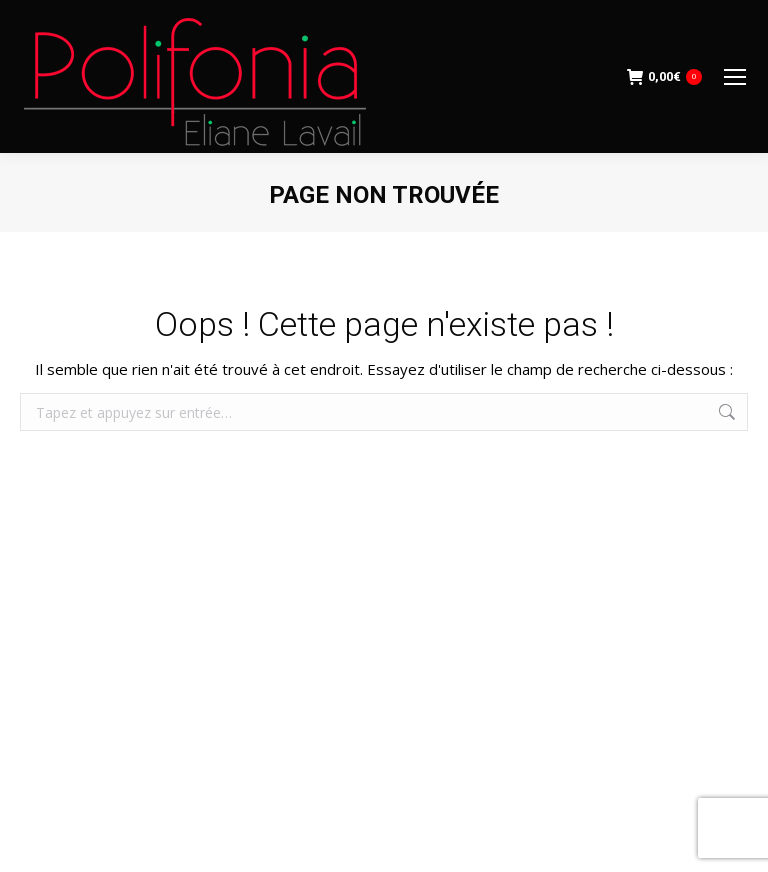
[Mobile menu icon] (735, 77)
